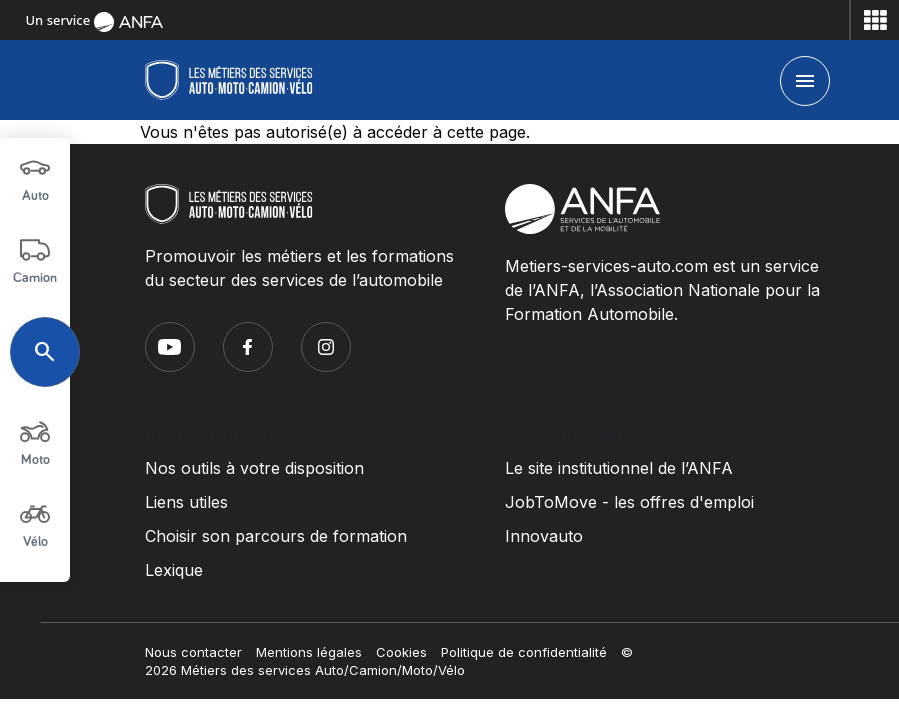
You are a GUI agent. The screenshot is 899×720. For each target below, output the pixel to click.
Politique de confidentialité (524, 652)
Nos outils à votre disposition (254, 468)
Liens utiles (186, 502)
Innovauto (544, 536)
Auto (35, 178)
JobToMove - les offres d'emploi (629, 502)
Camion (35, 260)
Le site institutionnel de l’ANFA (619, 468)
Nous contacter (193, 652)
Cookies (401, 652)
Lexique (174, 570)
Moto (35, 442)
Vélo (35, 524)
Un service (94, 20)
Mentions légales (309, 652)
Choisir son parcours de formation (276, 536)
